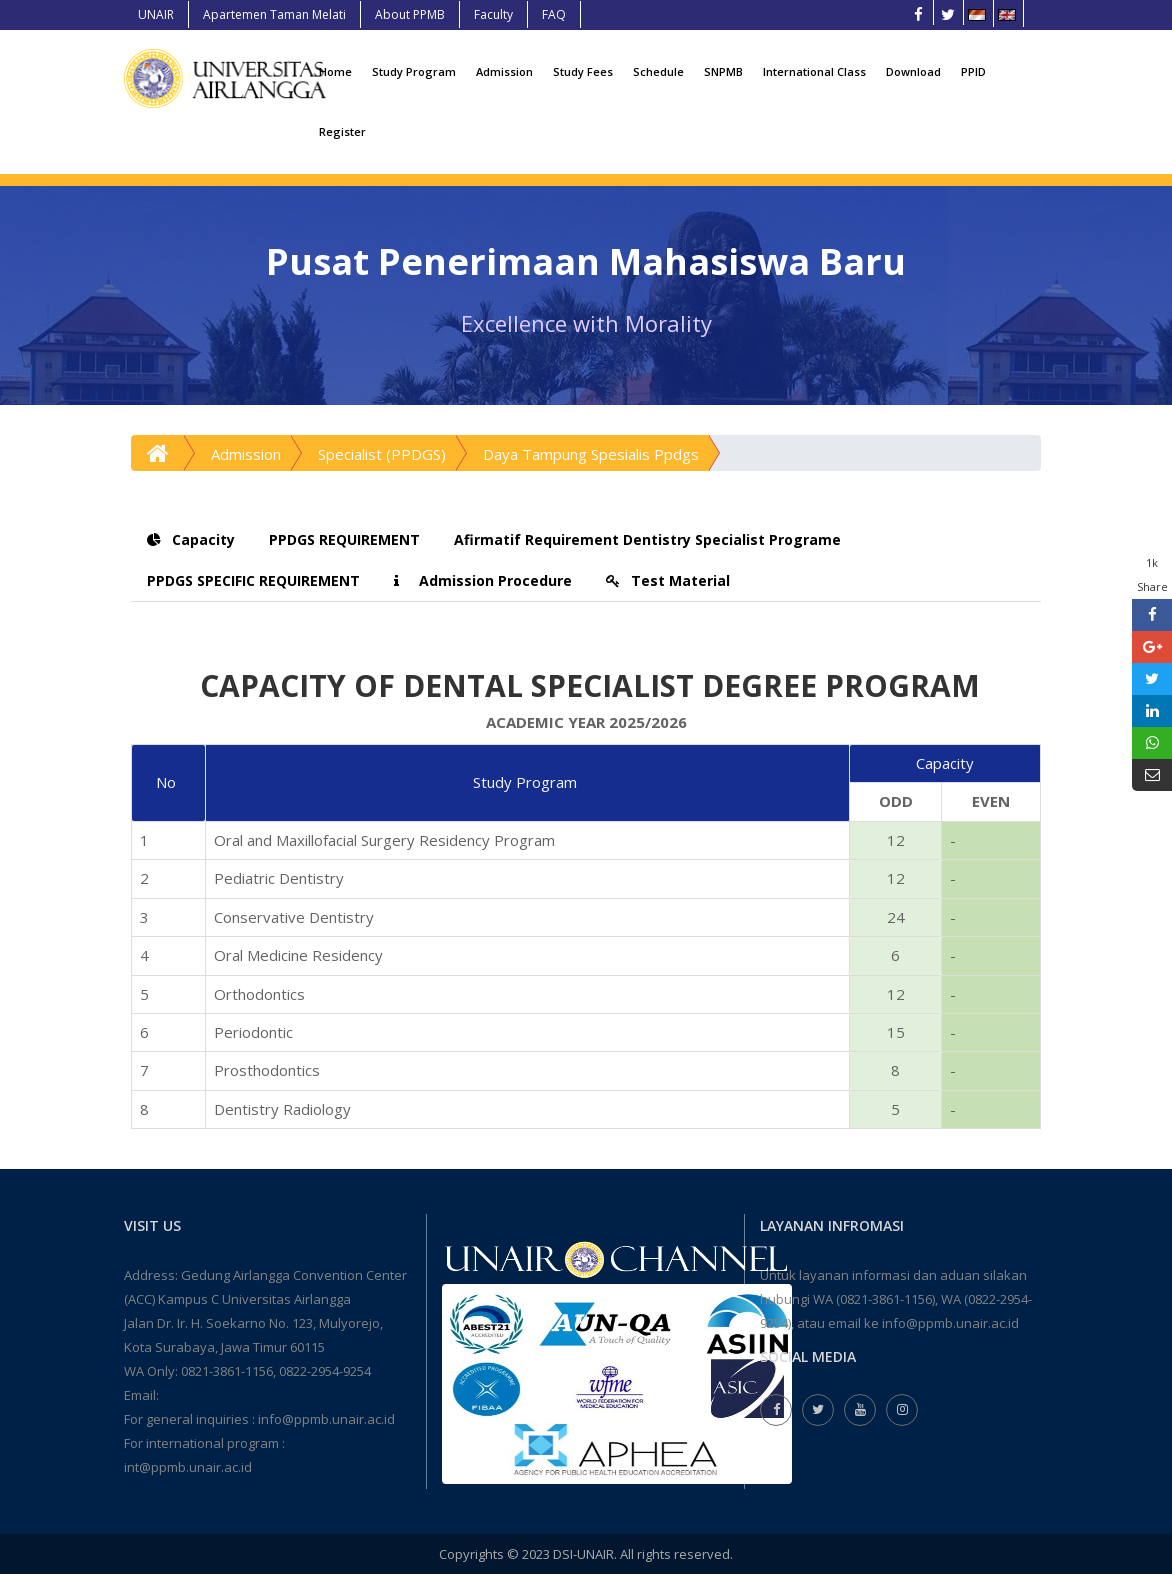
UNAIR (156, 14)
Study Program (414, 71)
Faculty (493, 14)
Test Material (668, 580)
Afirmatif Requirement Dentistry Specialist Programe (647, 539)
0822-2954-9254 (325, 1371)
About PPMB (410, 14)
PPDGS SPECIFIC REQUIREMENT (253, 580)
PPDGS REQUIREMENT (344, 539)
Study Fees (583, 71)
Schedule (658, 71)
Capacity (191, 539)
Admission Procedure (483, 580)
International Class (814, 71)
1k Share (1152, 574)
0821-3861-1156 (227, 1371)
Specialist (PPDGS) (382, 454)
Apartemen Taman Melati (274, 14)
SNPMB (723, 71)
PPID (973, 71)
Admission (504, 71)
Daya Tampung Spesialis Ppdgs (591, 454)
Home (335, 71)
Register (342, 131)
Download (913, 71)
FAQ (554, 14)
